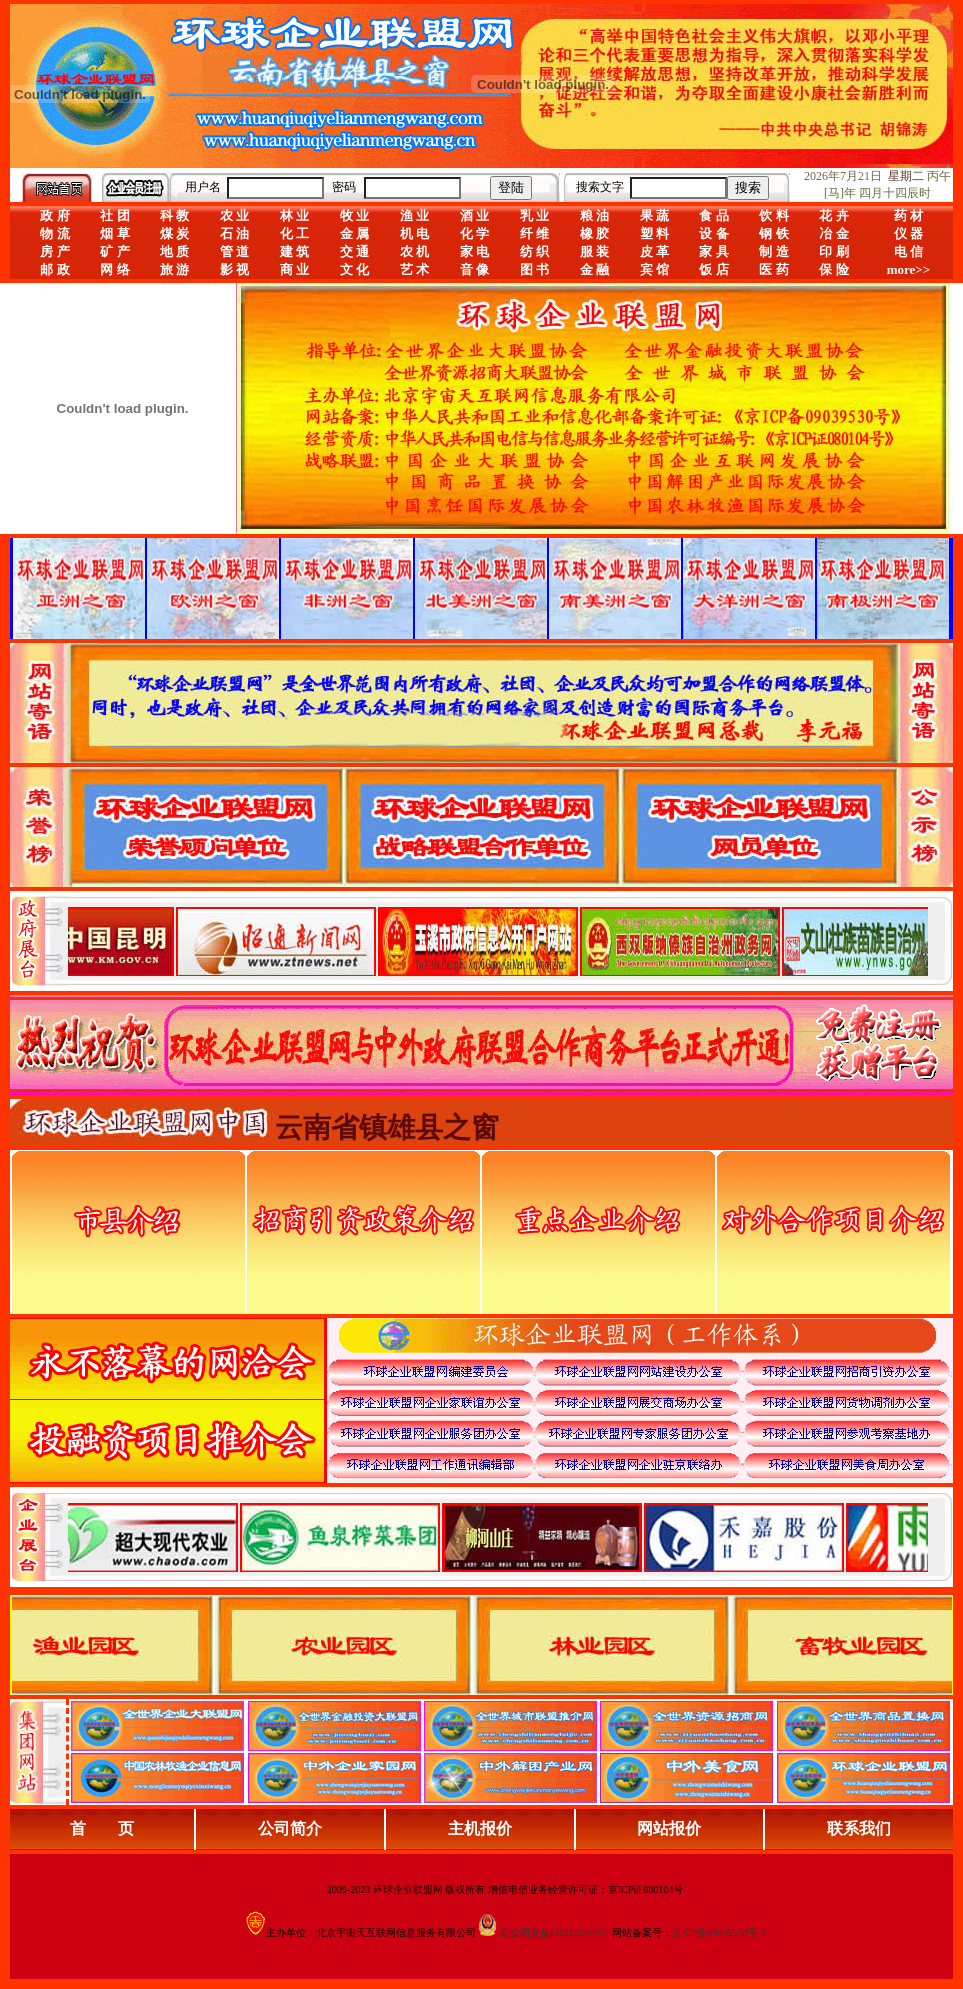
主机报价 (480, 1828)
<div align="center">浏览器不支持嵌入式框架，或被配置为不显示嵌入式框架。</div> (498, 1537)
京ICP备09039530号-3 (719, 1932)
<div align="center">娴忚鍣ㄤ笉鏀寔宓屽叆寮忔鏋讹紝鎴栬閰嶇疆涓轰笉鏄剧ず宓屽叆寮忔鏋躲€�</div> (498, 941)
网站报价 (669, 1828)
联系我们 (859, 1828)
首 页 (102, 1828)
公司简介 (290, 1828)
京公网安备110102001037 (555, 1932)
